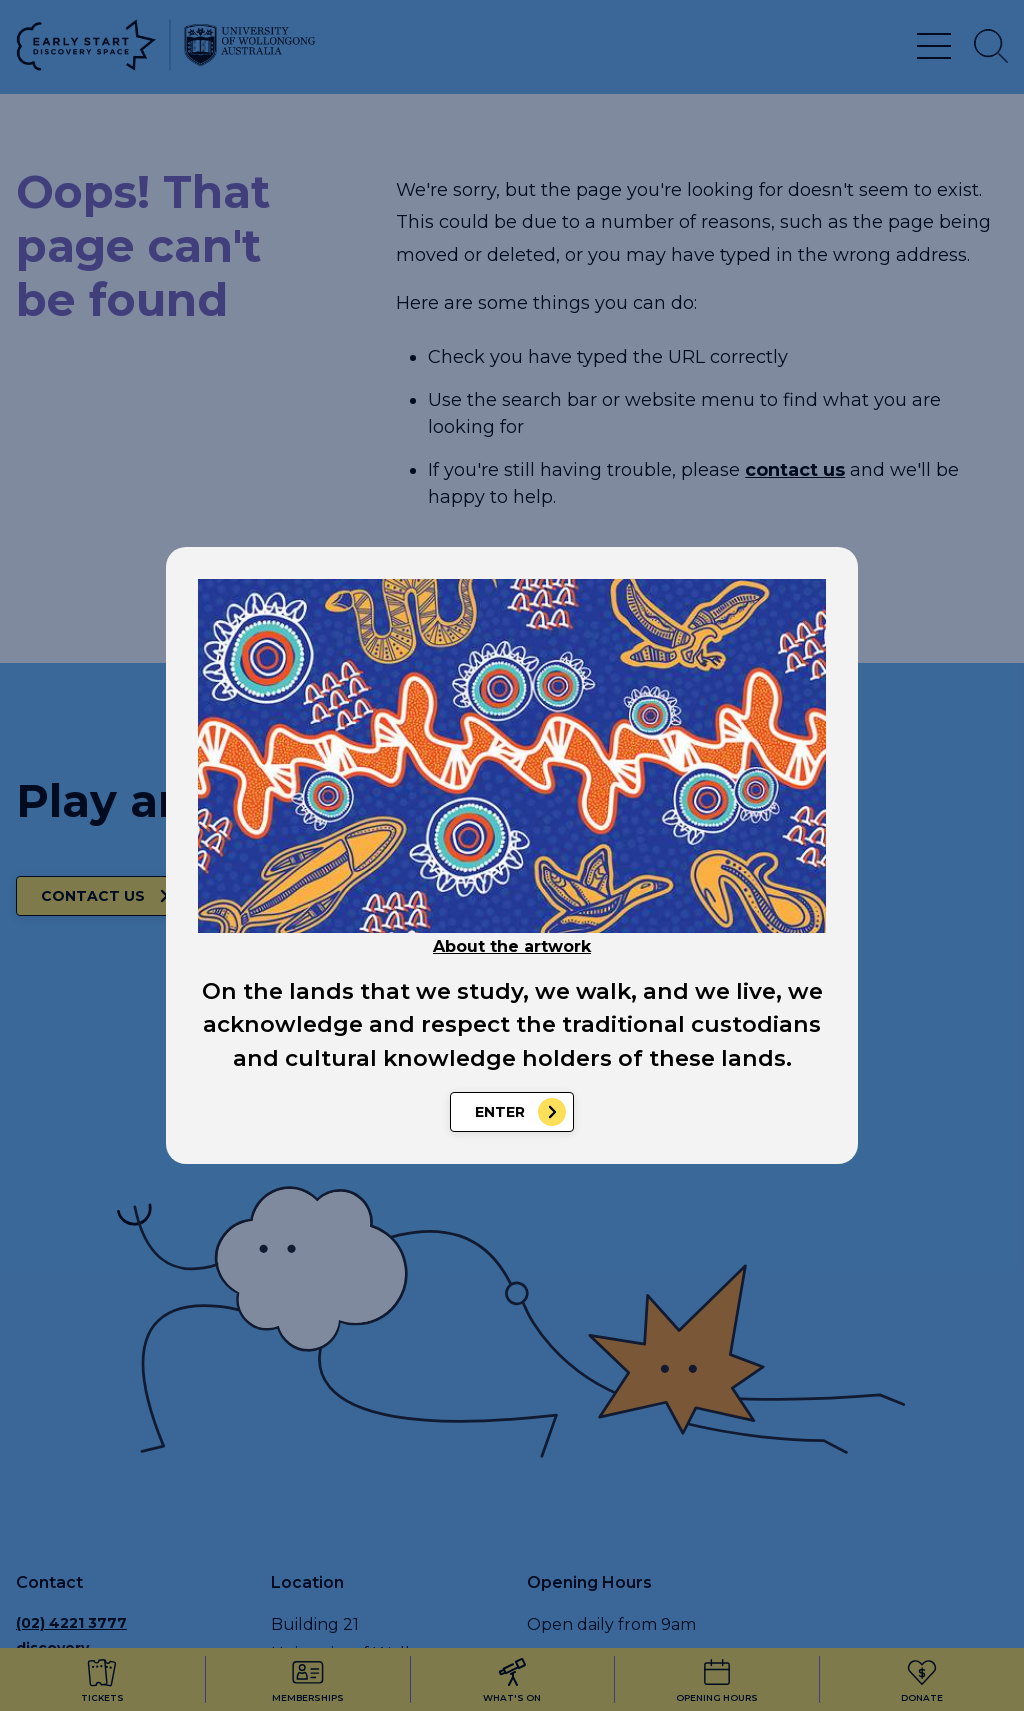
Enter (500, 1112)
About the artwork (512, 946)
